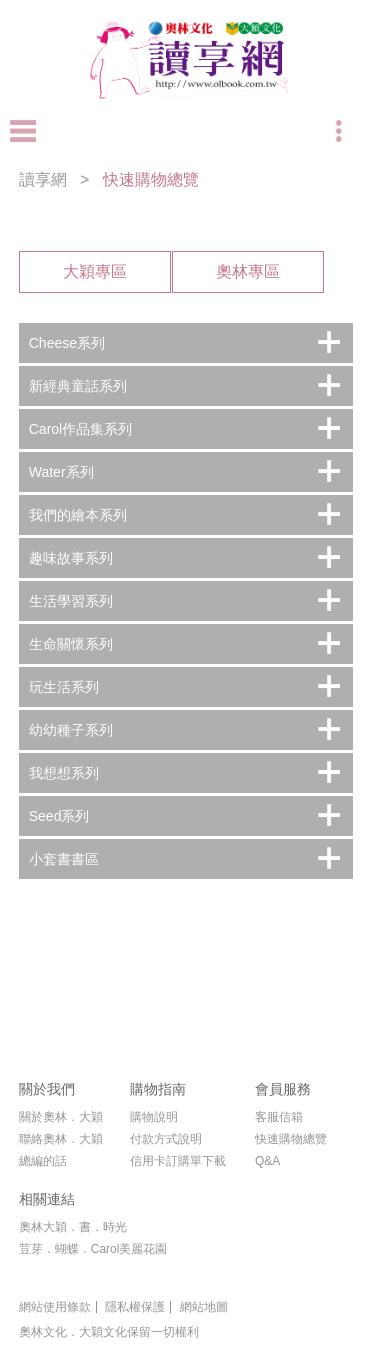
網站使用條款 (55, 1307)
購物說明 (154, 1117)
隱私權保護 (135, 1307)
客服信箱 (279, 1117)
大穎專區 (95, 271)
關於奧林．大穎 (61, 1117)
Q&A (267, 1161)
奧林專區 (248, 271)
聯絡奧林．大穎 (61, 1139)
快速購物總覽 (291, 1139)
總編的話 (43, 1161)
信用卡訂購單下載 (178, 1161)
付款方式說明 (166, 1139)
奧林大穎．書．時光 (73, 1227)
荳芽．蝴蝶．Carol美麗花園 (93, 1249)
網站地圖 (204, 1307)
